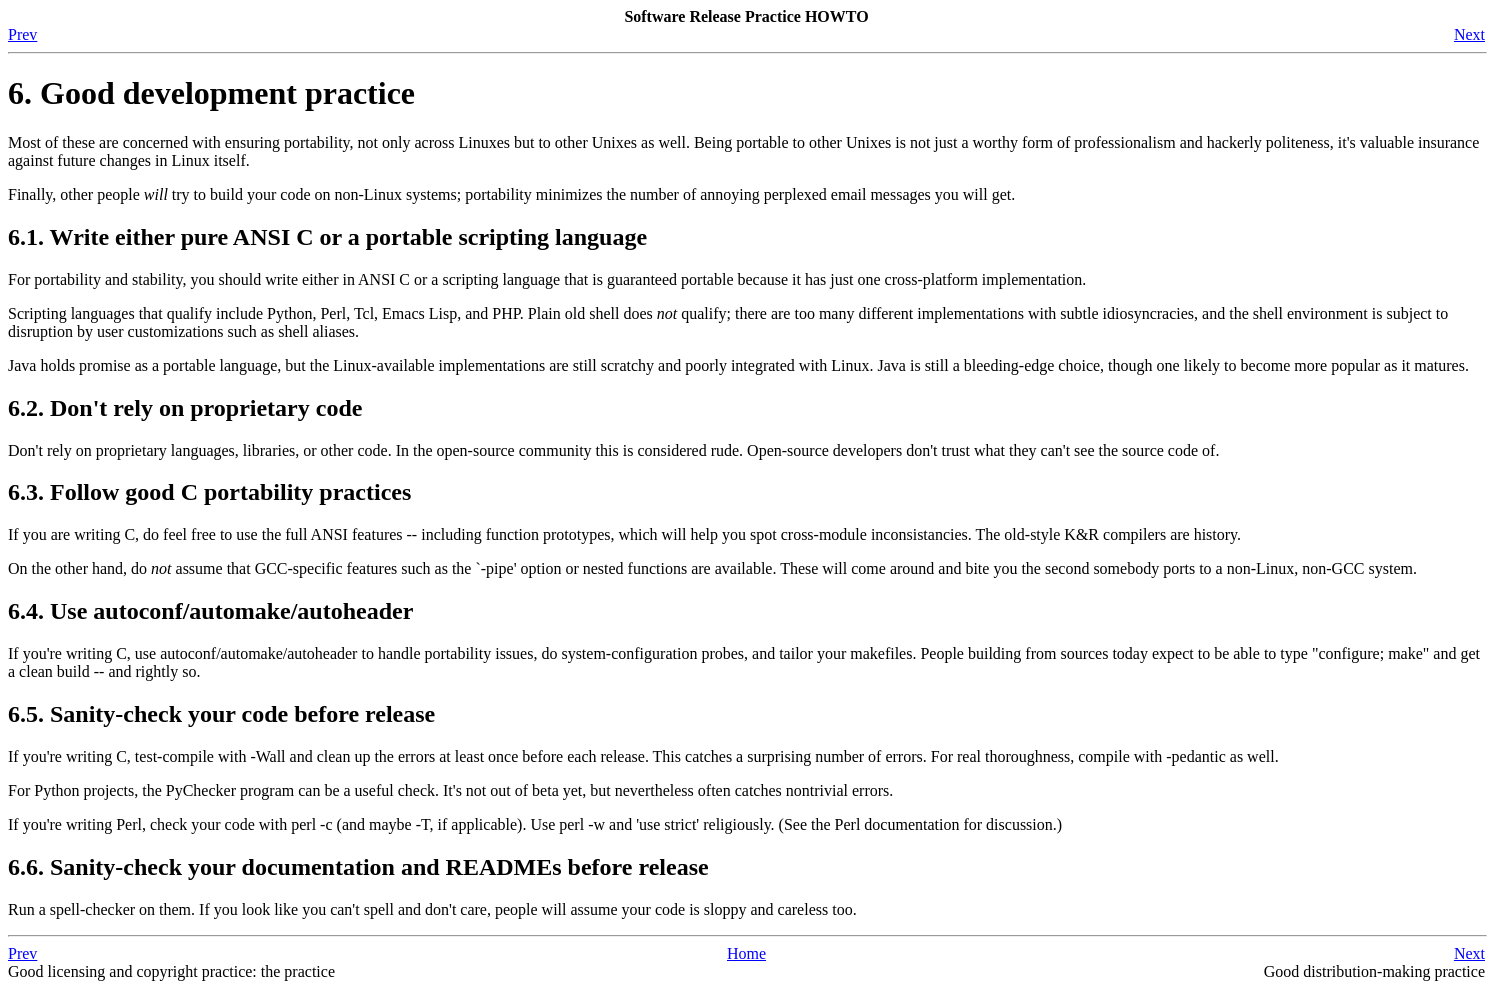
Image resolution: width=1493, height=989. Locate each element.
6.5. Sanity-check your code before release (221, 714)
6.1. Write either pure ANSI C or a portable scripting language (327, 237)
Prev (22, 34)
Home (746, 953)
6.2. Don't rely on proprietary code (185, 408)
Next (1469, 34)
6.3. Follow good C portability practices (209, 492)
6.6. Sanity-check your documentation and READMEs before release (358, 867)
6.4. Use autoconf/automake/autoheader (210, 611)
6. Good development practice (211, 93)
